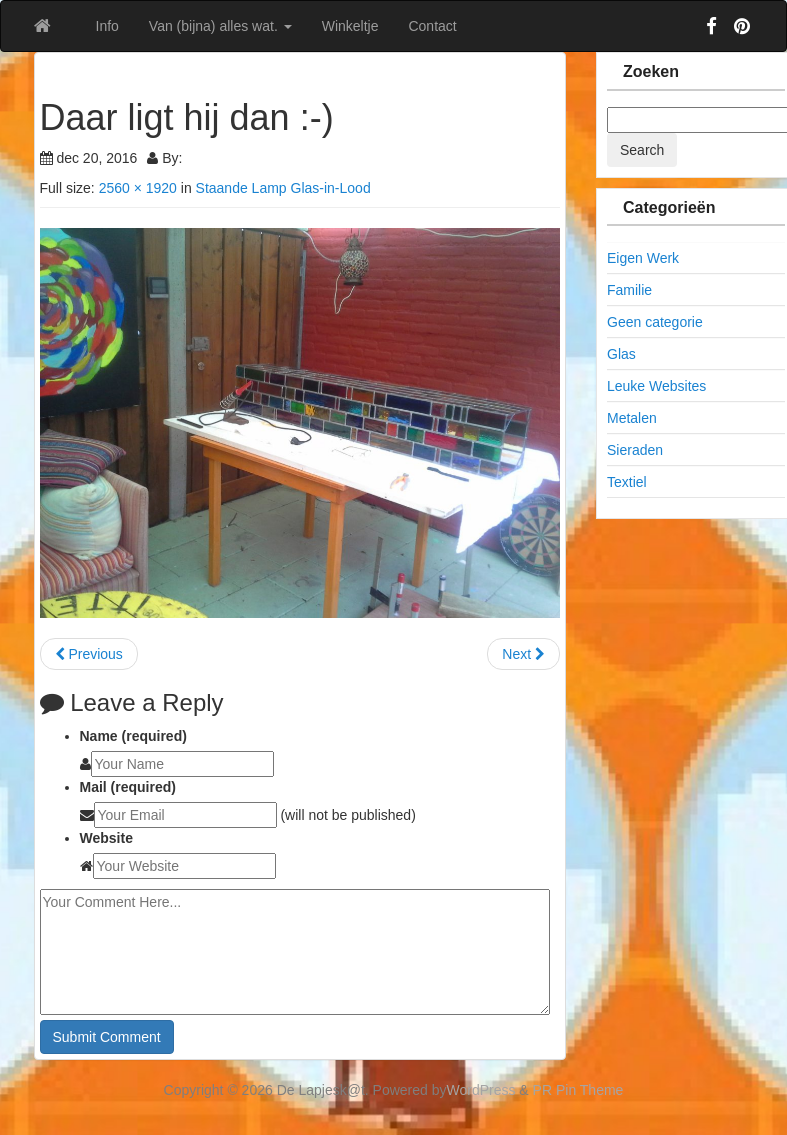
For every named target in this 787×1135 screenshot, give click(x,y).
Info (107, 26)
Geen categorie (655, 322)
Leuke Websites (656, 386)
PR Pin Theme (578, 1090)
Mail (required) (128, 787)
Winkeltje (350, 26)
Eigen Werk (643, 258)
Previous (89, 654)
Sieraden (635, 450)
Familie (629, 290)
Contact (432, 26)
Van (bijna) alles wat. (220, 26)
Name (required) (133, 736)
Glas (621, 354)
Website (106, 838)
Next (523, 654)
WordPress (481, 1090)
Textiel (627, 482)
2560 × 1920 (138, 188)
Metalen (632, 418)
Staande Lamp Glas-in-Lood (283, 188)
